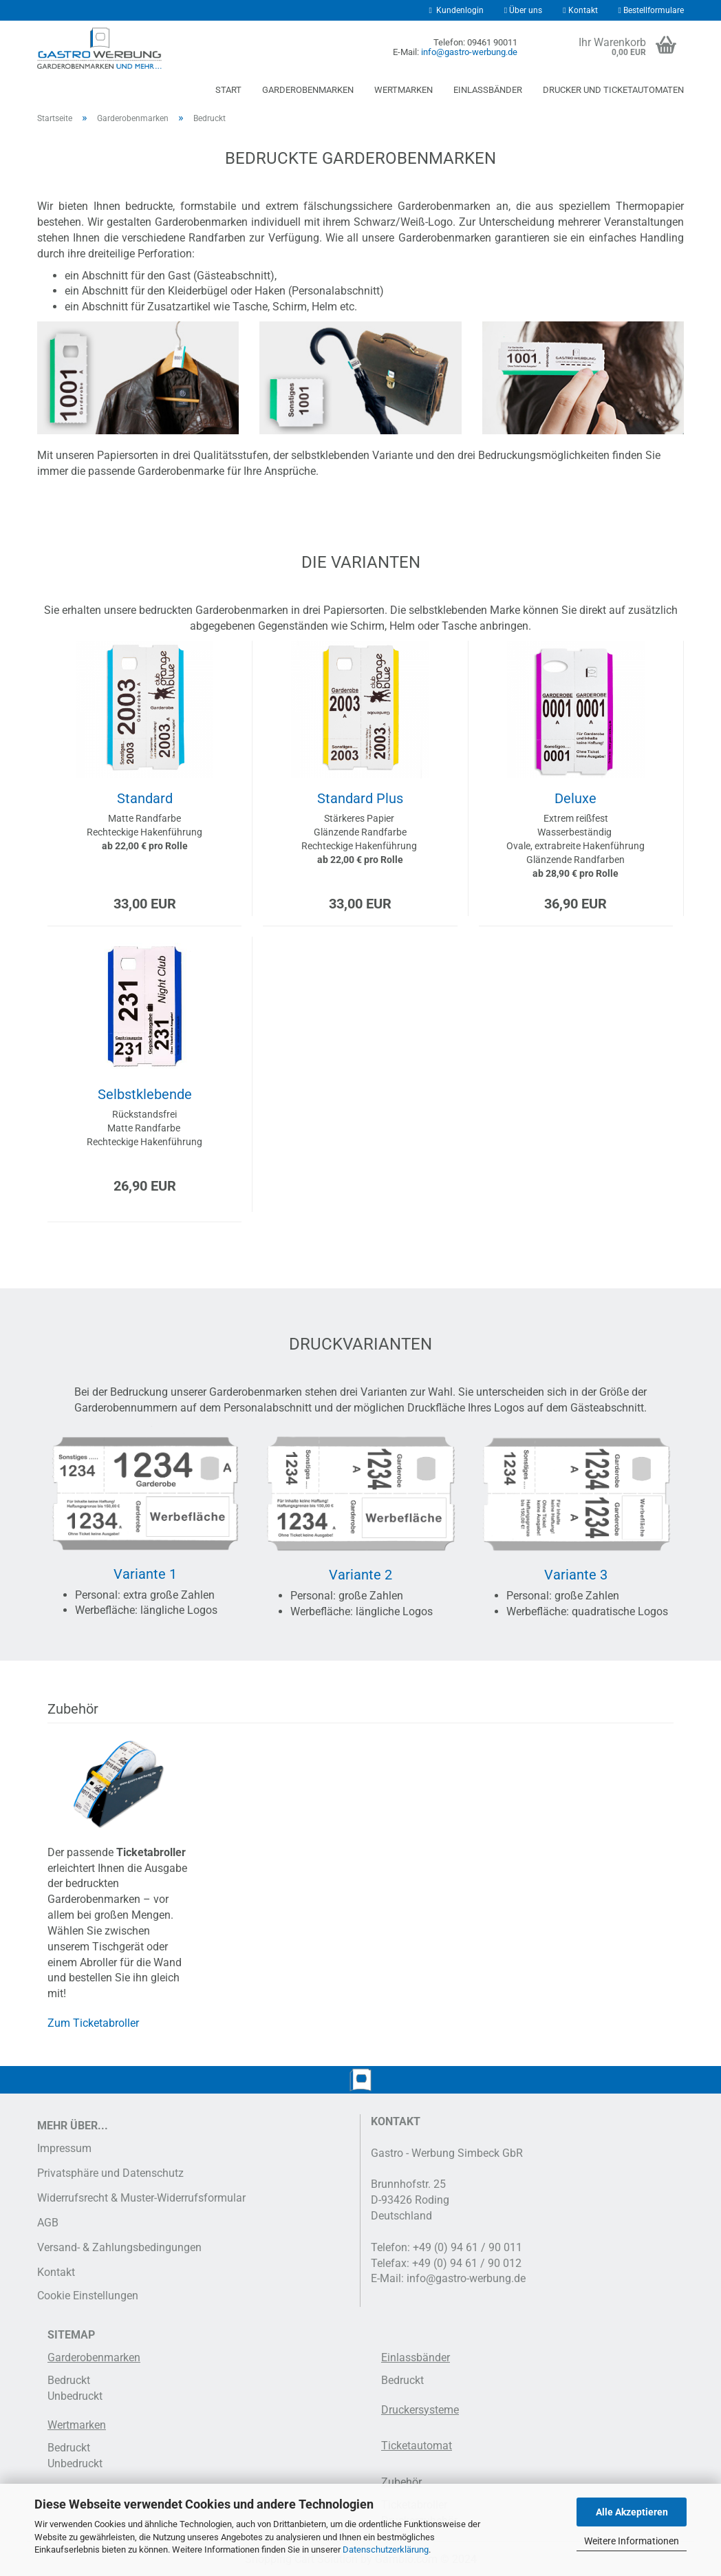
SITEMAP (71, 2334)
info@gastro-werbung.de (469, 52)
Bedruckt (68, 2380)
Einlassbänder (487, 90)
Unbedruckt (75, 2396)
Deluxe (575, 798)
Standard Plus (360, 798)
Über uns (523, 10)
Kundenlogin (456, 10)
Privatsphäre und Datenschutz (110, 2173)
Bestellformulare (651, 10)
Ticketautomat (416, 2445)
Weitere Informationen (631, 2540)
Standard (145, 798)
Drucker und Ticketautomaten (613, 90)
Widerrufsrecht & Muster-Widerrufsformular (141, 2197)
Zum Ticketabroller (93, 2023)
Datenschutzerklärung (386, 2549)
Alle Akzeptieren (632, 2512)
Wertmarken (403, 90)
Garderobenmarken (308, 90)
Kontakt (580, 10)
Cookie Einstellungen (87, 2295)
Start (228, 90)
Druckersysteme (420, 2409)
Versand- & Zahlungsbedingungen (119, 2247)
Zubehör (401, 2482)
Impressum (64, 2148)
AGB (47, 2222)
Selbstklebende (145, 1094)
